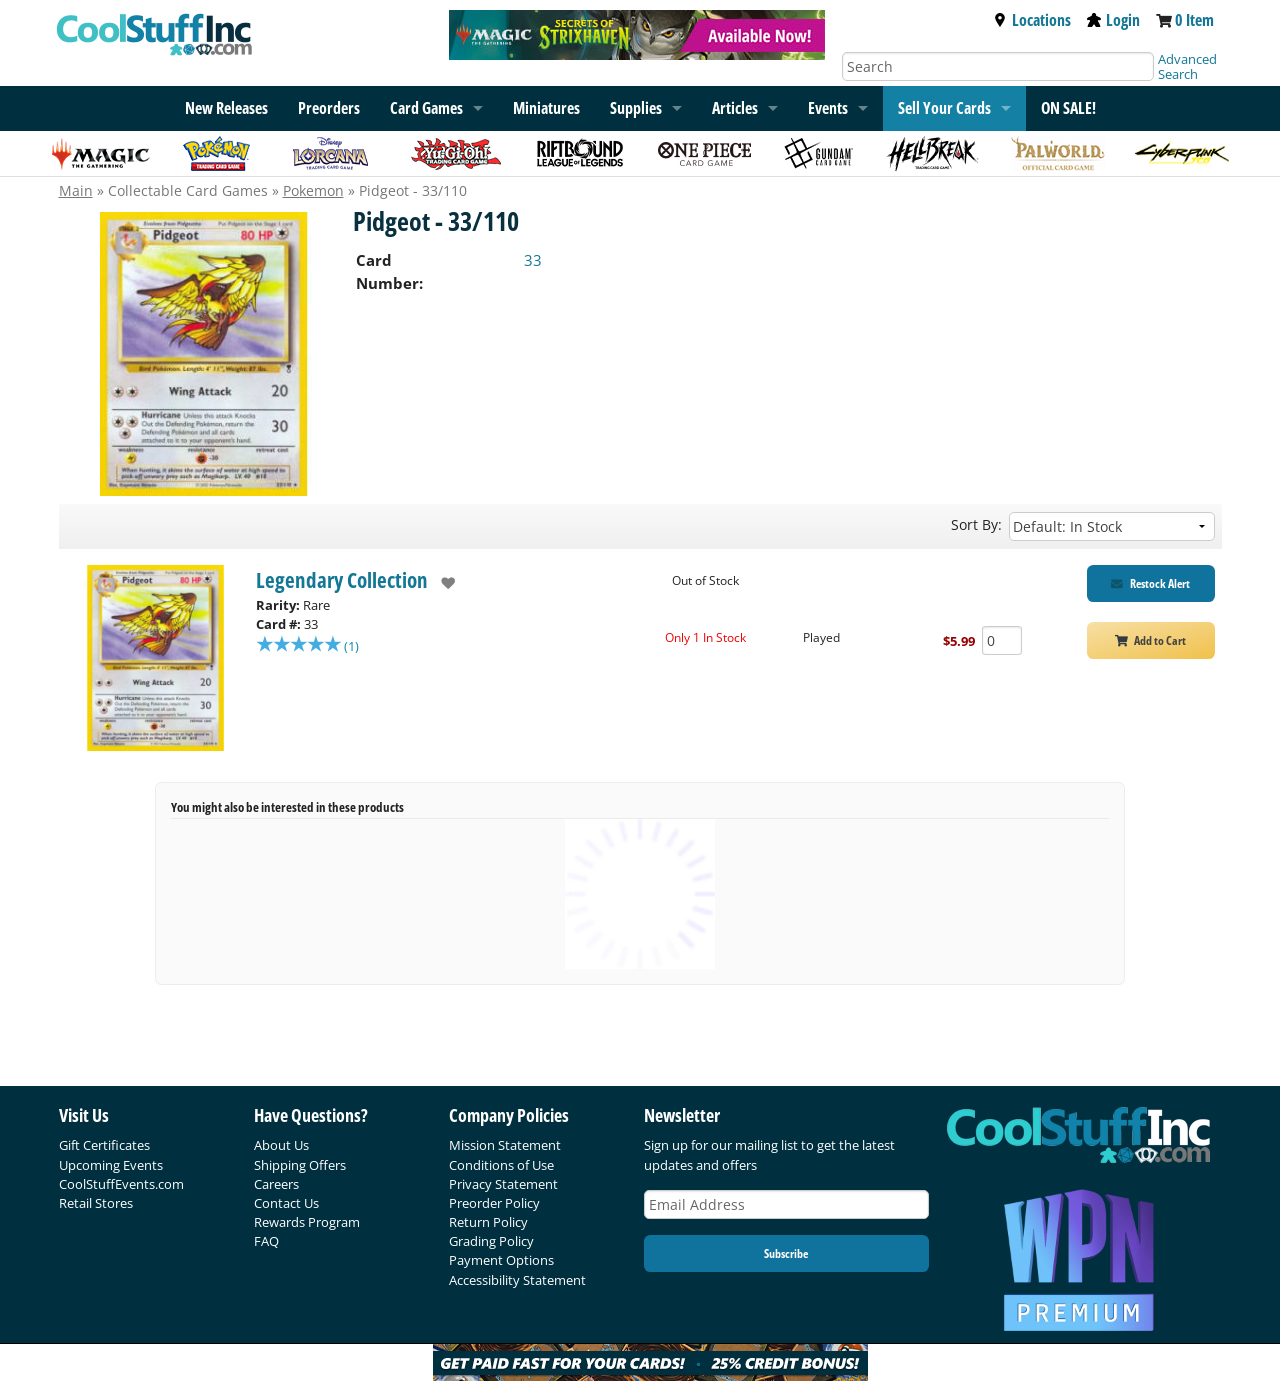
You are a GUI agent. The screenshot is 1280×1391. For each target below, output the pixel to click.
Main (76, 190)
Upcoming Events (111, 1165)
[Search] (998, 66)
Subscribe (786, 1253)
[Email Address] (787, 1204)
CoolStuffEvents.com (121, 1184)
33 (533, 260)
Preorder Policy (494, 1203)
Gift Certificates (104, 1145)
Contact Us (286, 1203)
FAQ (266, 1241)
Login (1113, 20)
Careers (276, 1184)
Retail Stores (96, 1203)
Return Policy (488, 1222)
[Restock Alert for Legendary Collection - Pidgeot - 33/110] (1151, 583)
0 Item (1194, 20)
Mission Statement (505, 1145)
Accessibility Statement (517, 1280)
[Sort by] (1112, 526)
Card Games (426, 108)
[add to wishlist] (441, 583)
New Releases (226, 108)
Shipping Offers (300, 1165)
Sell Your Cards (944, 108)
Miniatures (546, 108)
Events (828, 108)
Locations (1032, 20)
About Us (281, 1145)
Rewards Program (307, 1222)
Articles (735, 108)
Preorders (329, 108)
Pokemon (313, 190)
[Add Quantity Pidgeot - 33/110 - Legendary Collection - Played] (1002, 640)
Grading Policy (491, 1241)
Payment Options (501, 1260)
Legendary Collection (342, 580)
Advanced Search (1187, 66)
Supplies (636, 108)
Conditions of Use (501, 1165)
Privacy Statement (503, 1184)
